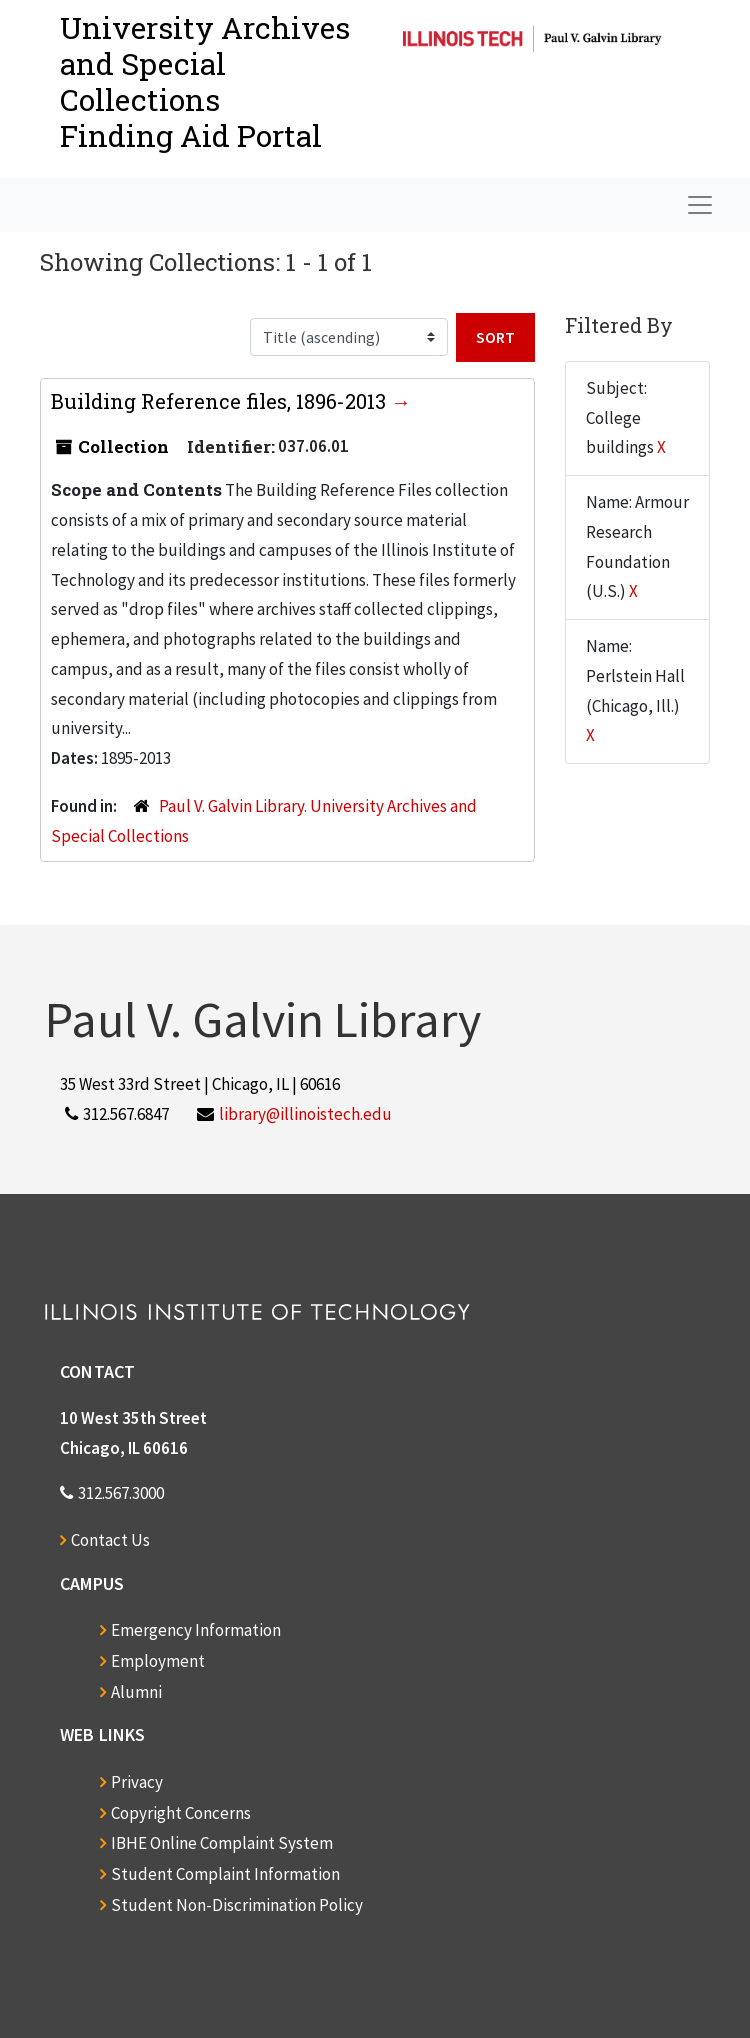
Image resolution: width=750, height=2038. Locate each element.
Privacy (137, 1782)
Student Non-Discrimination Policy (237, 1905)
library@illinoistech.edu (305, 1114)
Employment (158, 1661)
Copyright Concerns (181, 1813)
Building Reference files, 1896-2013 (221, 401)
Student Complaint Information (225, 1874)
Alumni (136, 1692)
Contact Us (110, 1540)
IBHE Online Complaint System (222, 1843)
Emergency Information (196, 1630)
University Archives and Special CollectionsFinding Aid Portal (205, 81)
